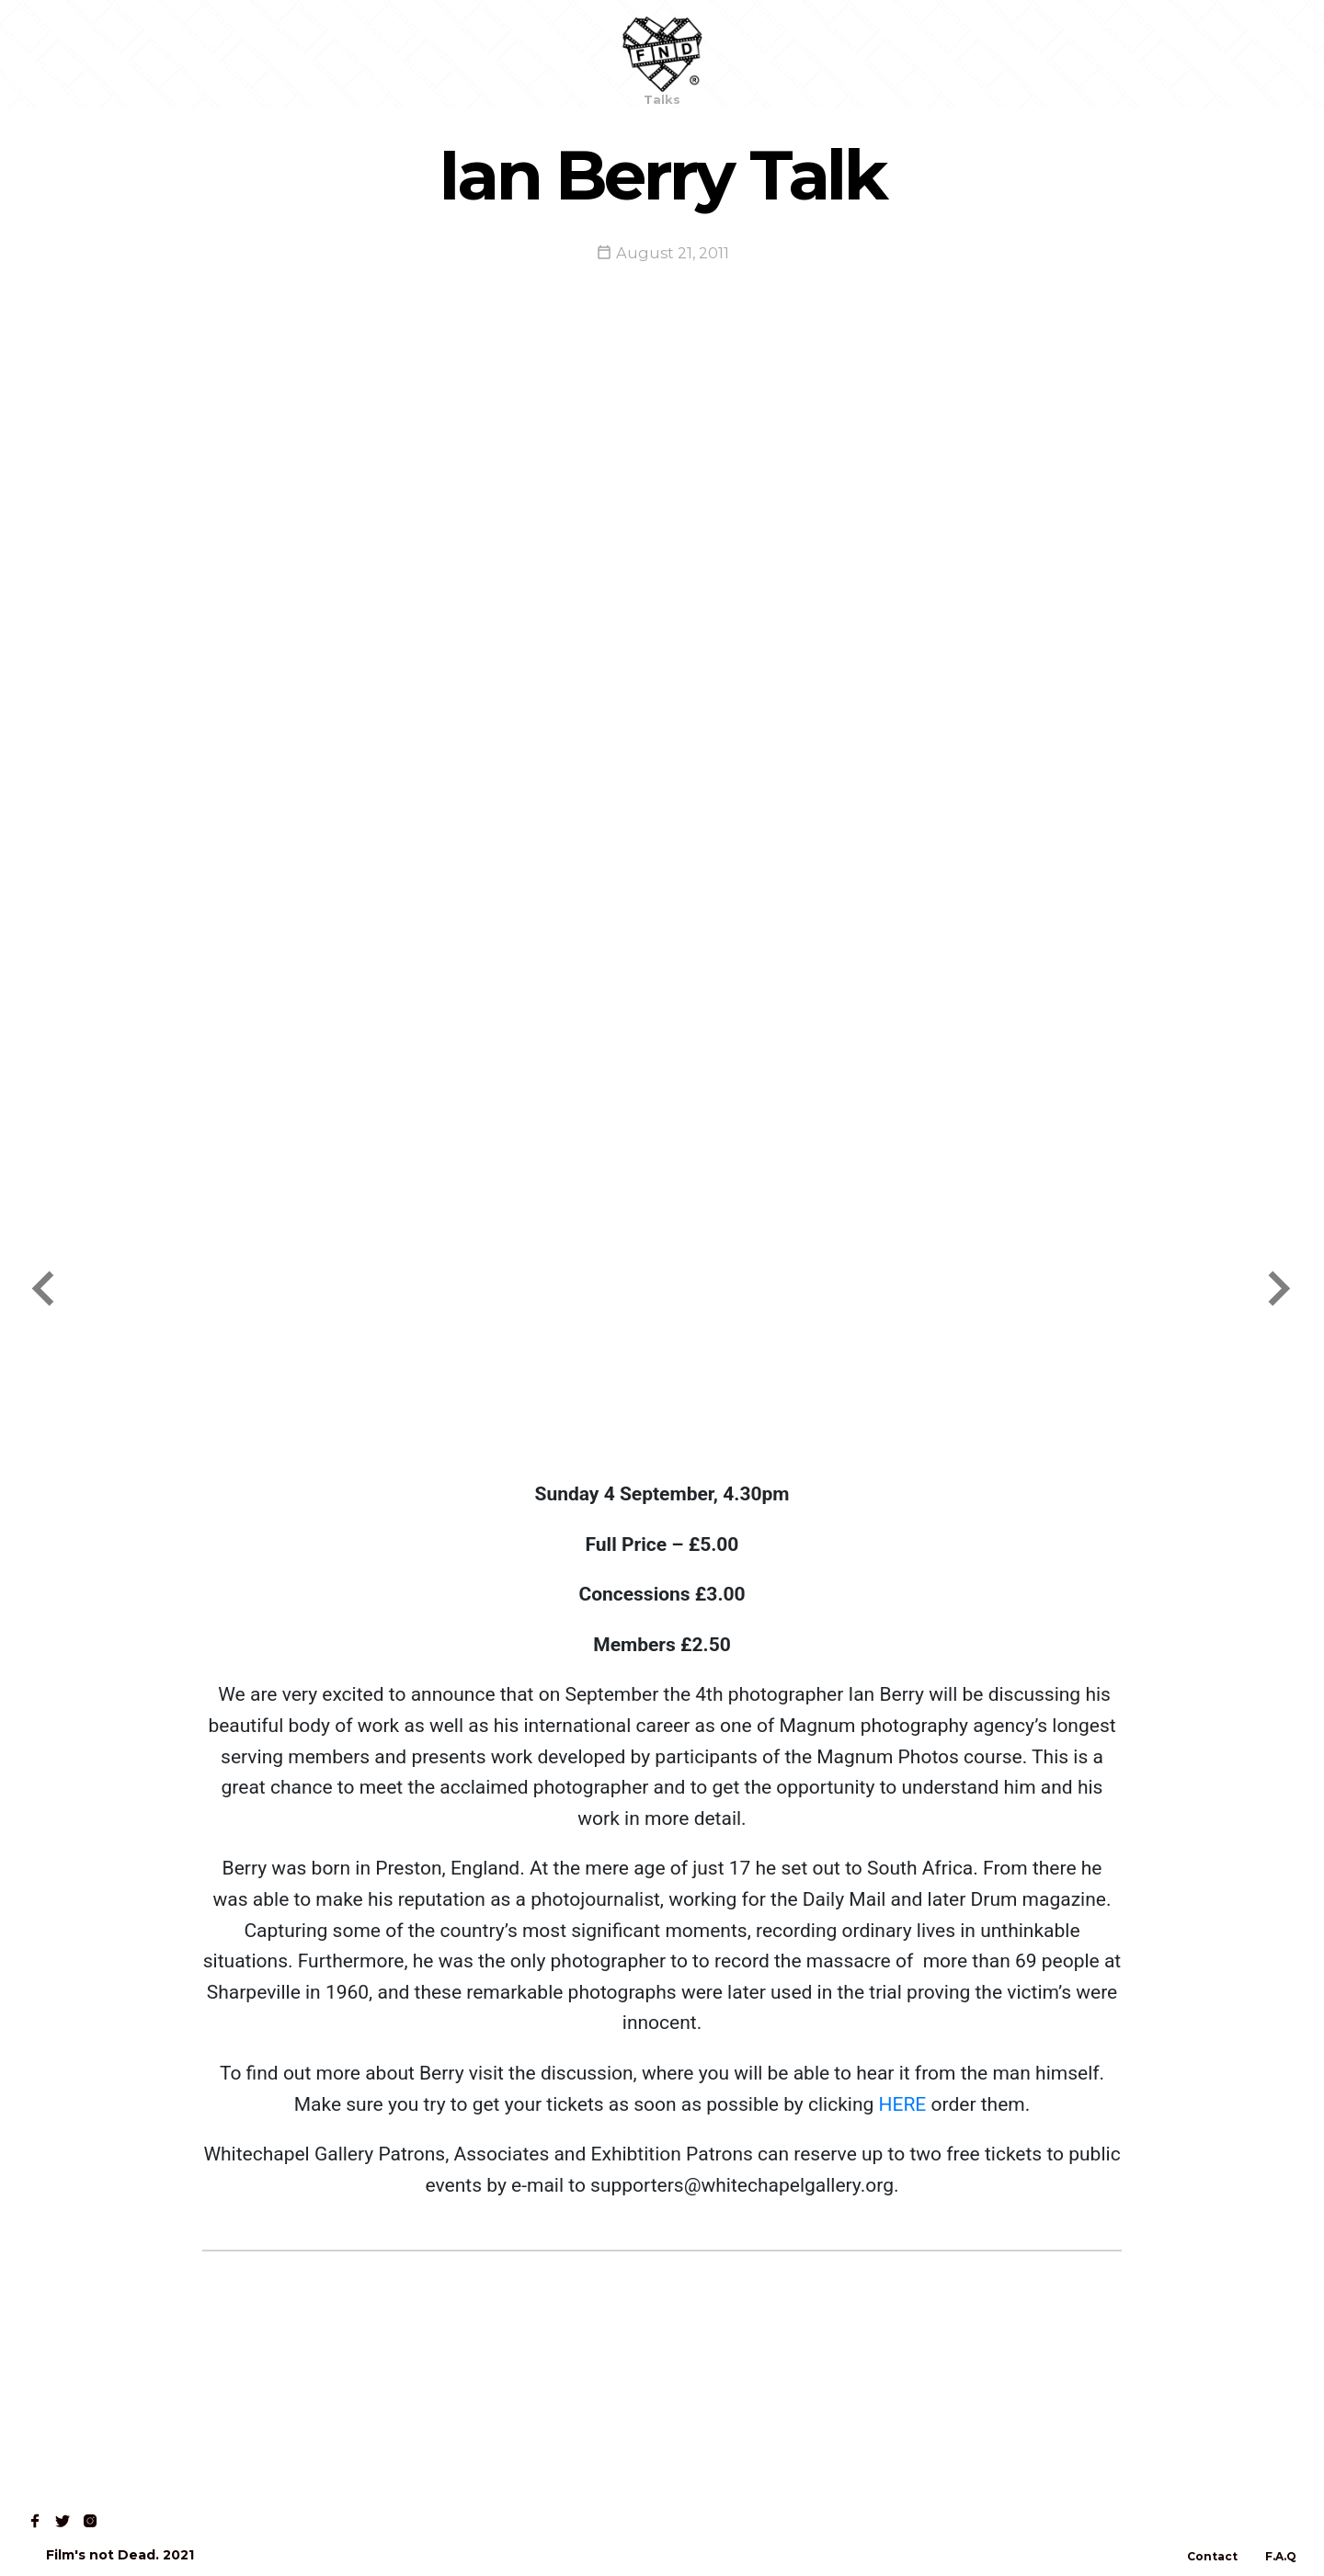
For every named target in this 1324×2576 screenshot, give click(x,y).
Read (200, 54)
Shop (129, 54)
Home (56, 54)
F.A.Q (1280, 2556)
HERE (901, 2104)
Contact (281, 54)
